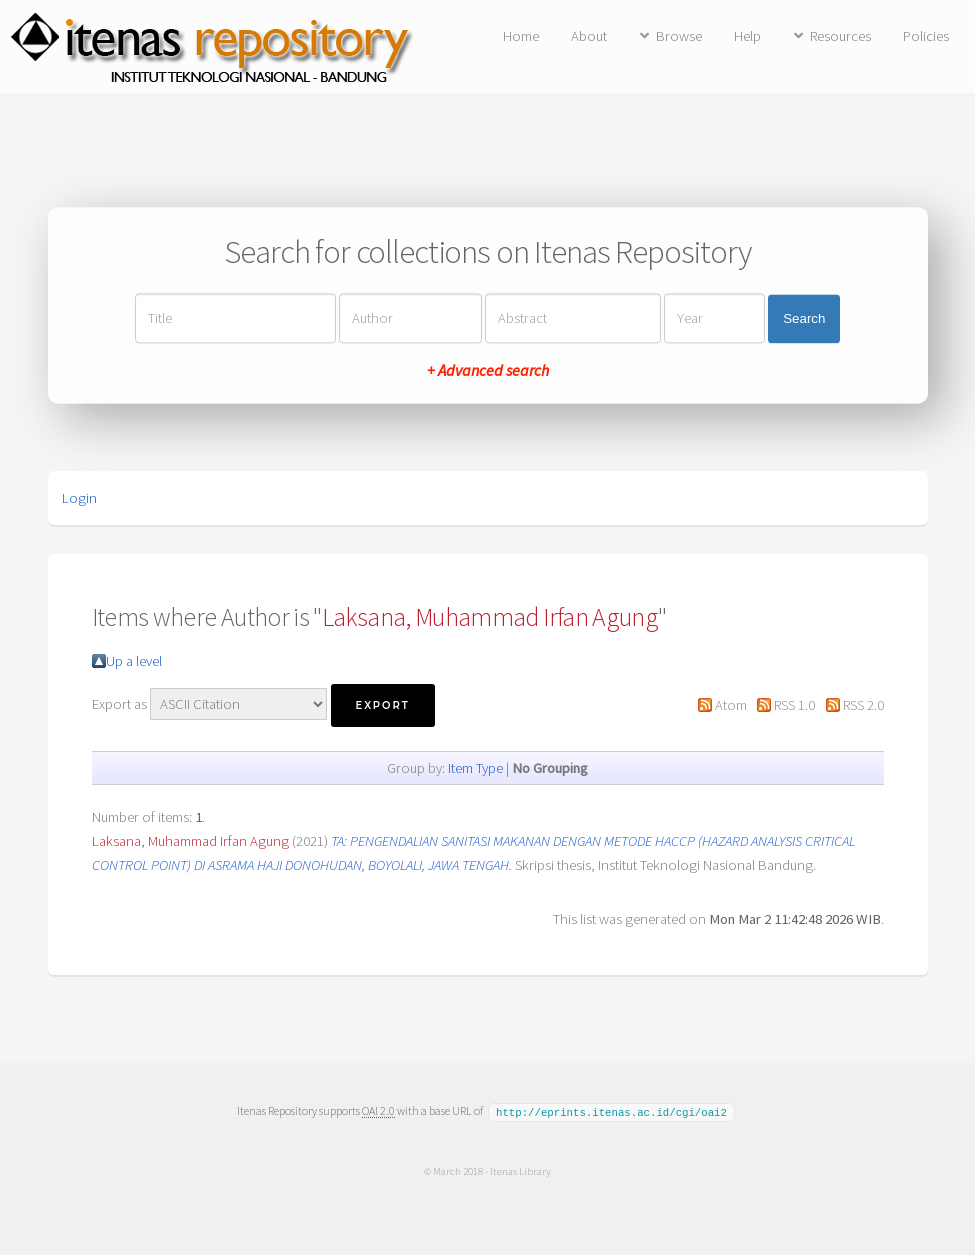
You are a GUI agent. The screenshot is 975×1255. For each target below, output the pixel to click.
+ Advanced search (488, 371)
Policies (926, 36)
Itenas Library (520, 1170)
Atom (731, 705)
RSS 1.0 (794, 705)
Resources (840, 36)
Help (747, 36)
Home (521, 36)
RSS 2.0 (863, 705)
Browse (679, 36)
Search (804, 318)
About (589, 36)
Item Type (475, 768)
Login (79, 498)
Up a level (134, 661)
